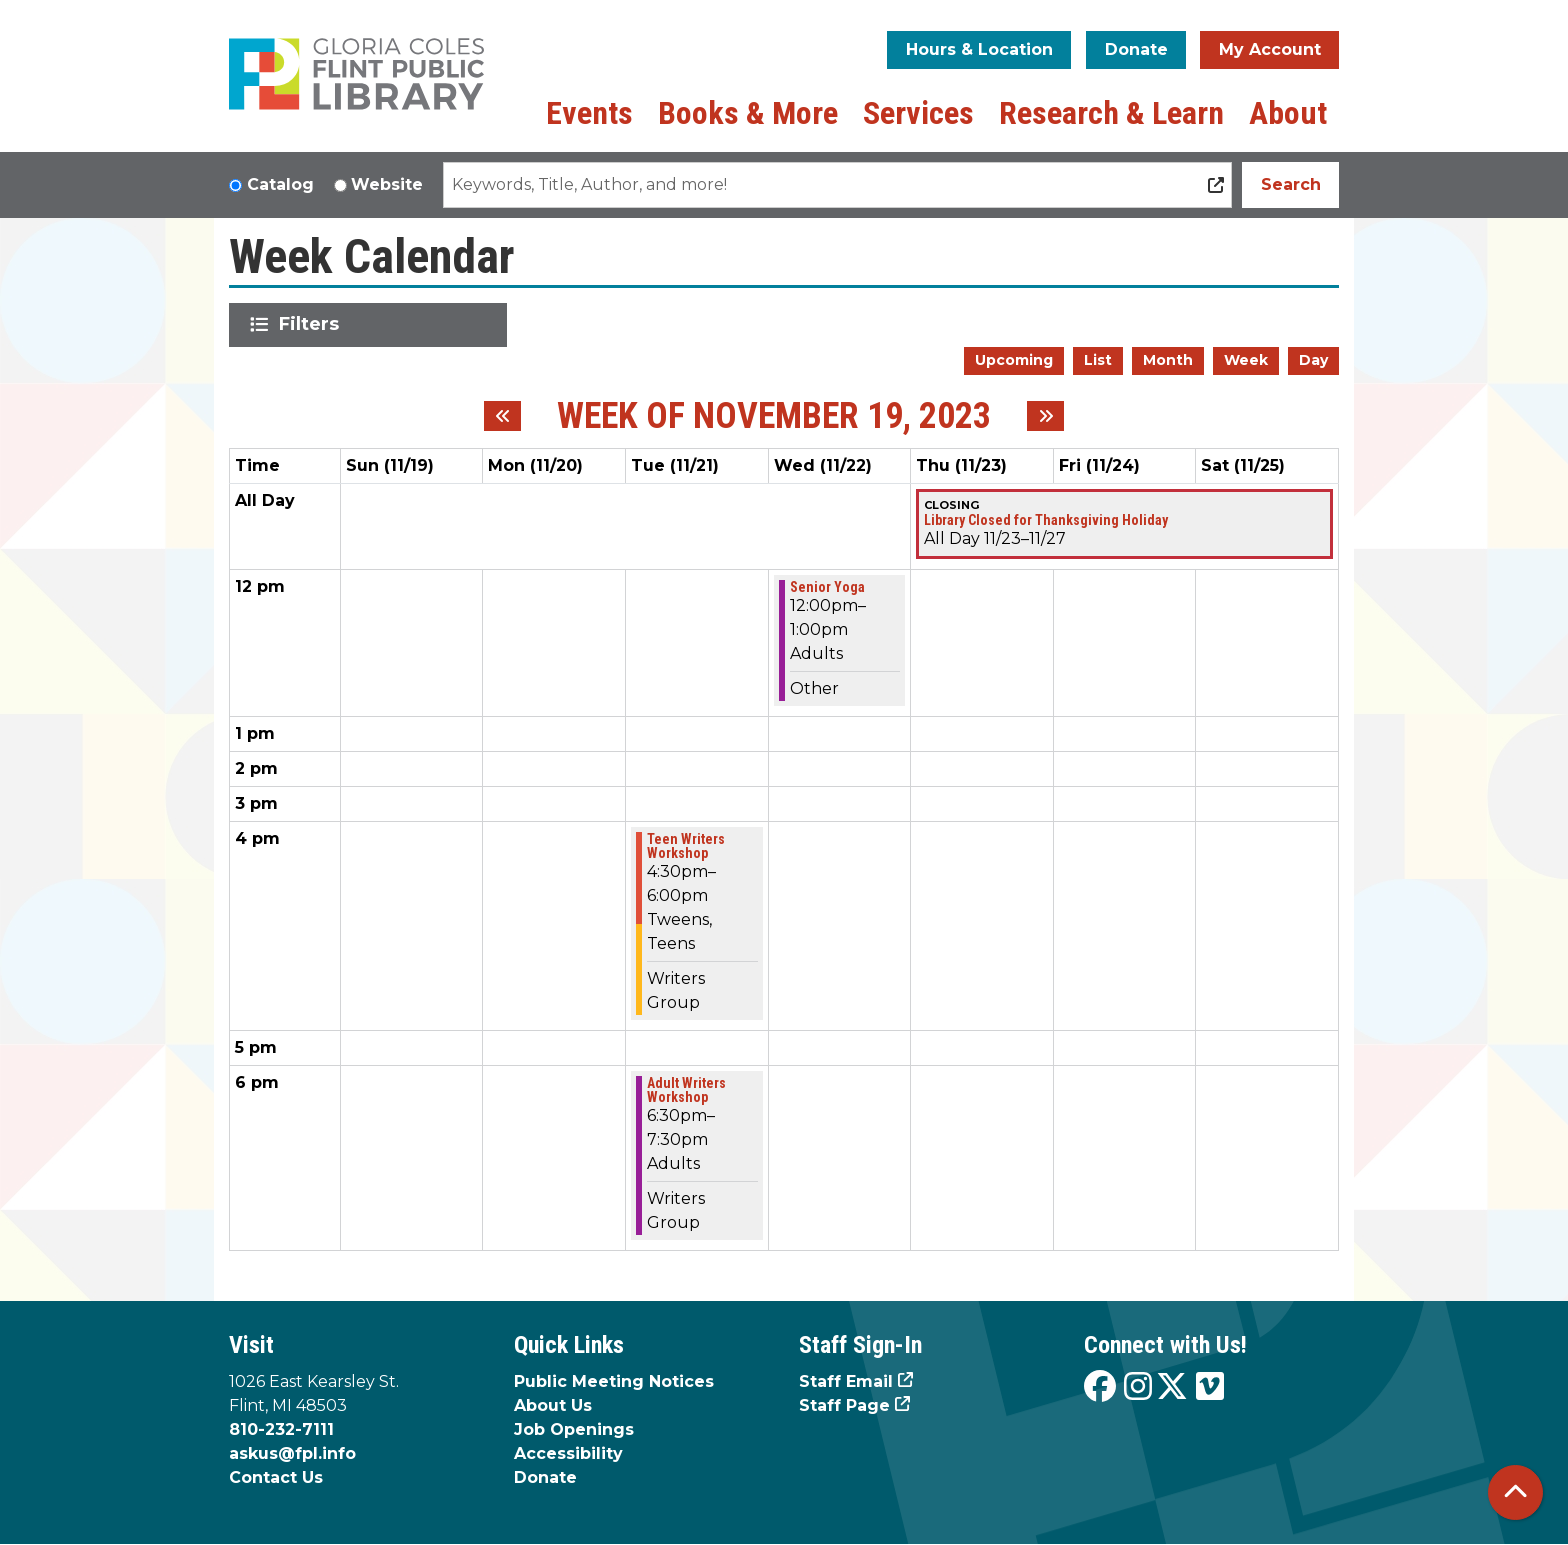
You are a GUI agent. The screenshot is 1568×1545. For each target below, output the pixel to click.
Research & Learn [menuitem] (1111, 113)
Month (1168, 360)
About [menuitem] (1288, 113)
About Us (553, 1405)
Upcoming (1014, 360)
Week (1246, 360)
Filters (312, 324)
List (1098, 360)
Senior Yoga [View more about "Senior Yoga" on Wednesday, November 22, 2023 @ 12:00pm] (827, 587)
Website (387, 184)
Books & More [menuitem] (748, 113)
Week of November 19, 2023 (774, 416)
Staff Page (844, 1405)
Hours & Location (979, 49)
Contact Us (276, 1477)
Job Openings (574, 1429)
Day (1313, 360)
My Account (1270, 49)
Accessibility (568, 1453)
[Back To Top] (1515, 1492)
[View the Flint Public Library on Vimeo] (1210, 1387)
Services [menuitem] (918, 113)
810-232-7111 (281, 1429)
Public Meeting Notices (614, 1381)
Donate (1136, 49)
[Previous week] (502, 416)
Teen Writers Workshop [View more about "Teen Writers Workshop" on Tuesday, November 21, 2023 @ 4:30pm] (686, 846)
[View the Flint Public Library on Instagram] (1138, 1387)
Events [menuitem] (589, 113)
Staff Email (846, 1381)
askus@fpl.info (292, 1453)
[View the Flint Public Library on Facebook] (1100, 1387)
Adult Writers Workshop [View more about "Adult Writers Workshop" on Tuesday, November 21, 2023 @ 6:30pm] (686, 1090)
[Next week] (1045, 416)
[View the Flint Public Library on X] (1172, 1387)
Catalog (280, 184)
